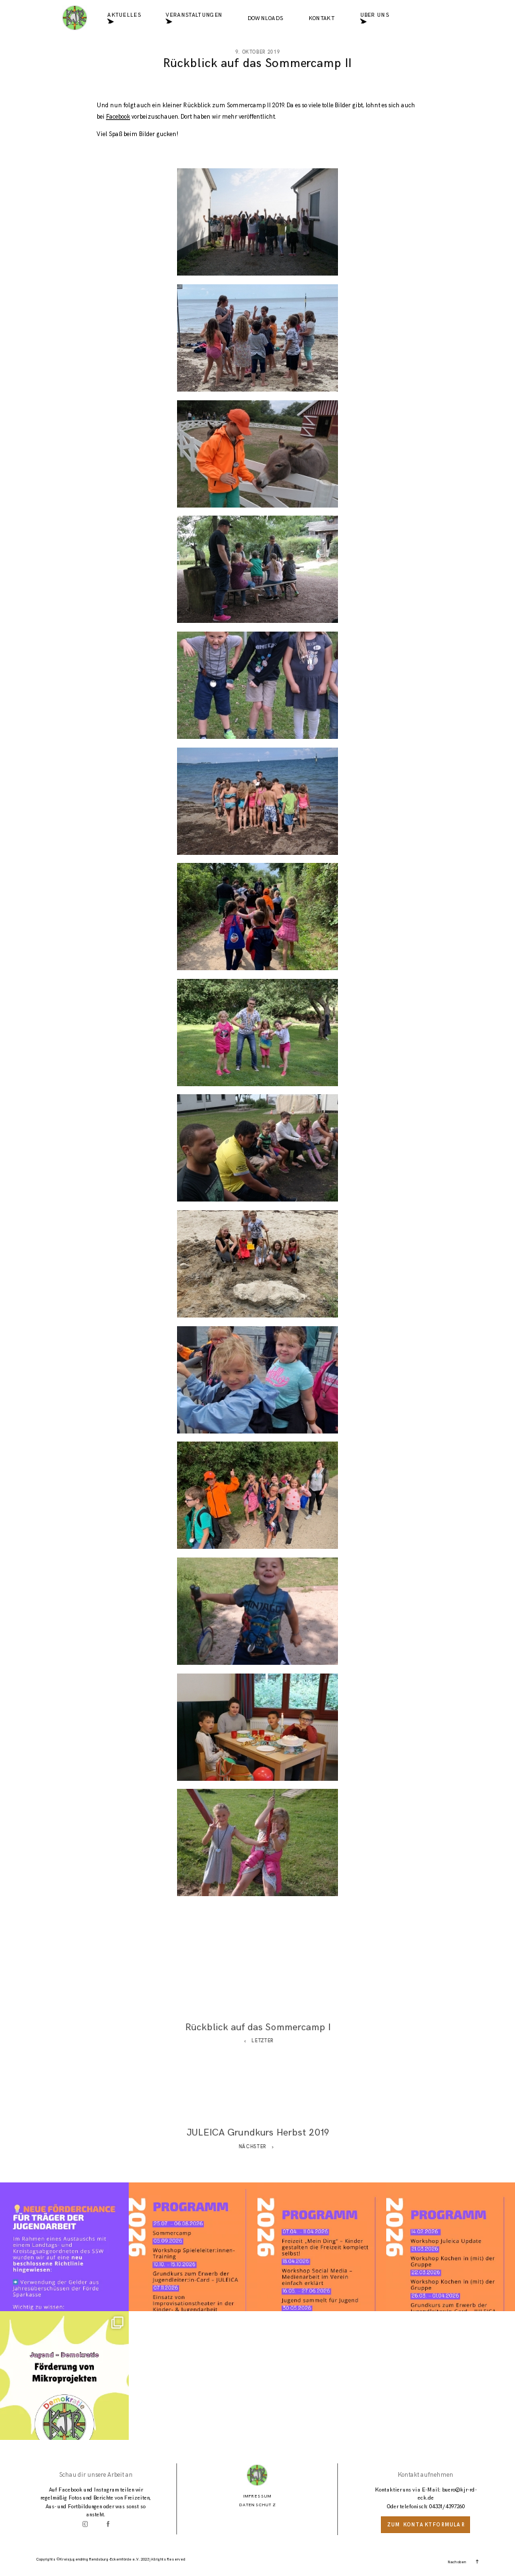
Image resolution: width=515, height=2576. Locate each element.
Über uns (375, 18)
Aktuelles (124, 18)
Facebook (118, 117)
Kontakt (321, 18)
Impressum (257, 2496)
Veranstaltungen (194, 18)
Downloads (265, 18)
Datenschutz (257, 2505)
